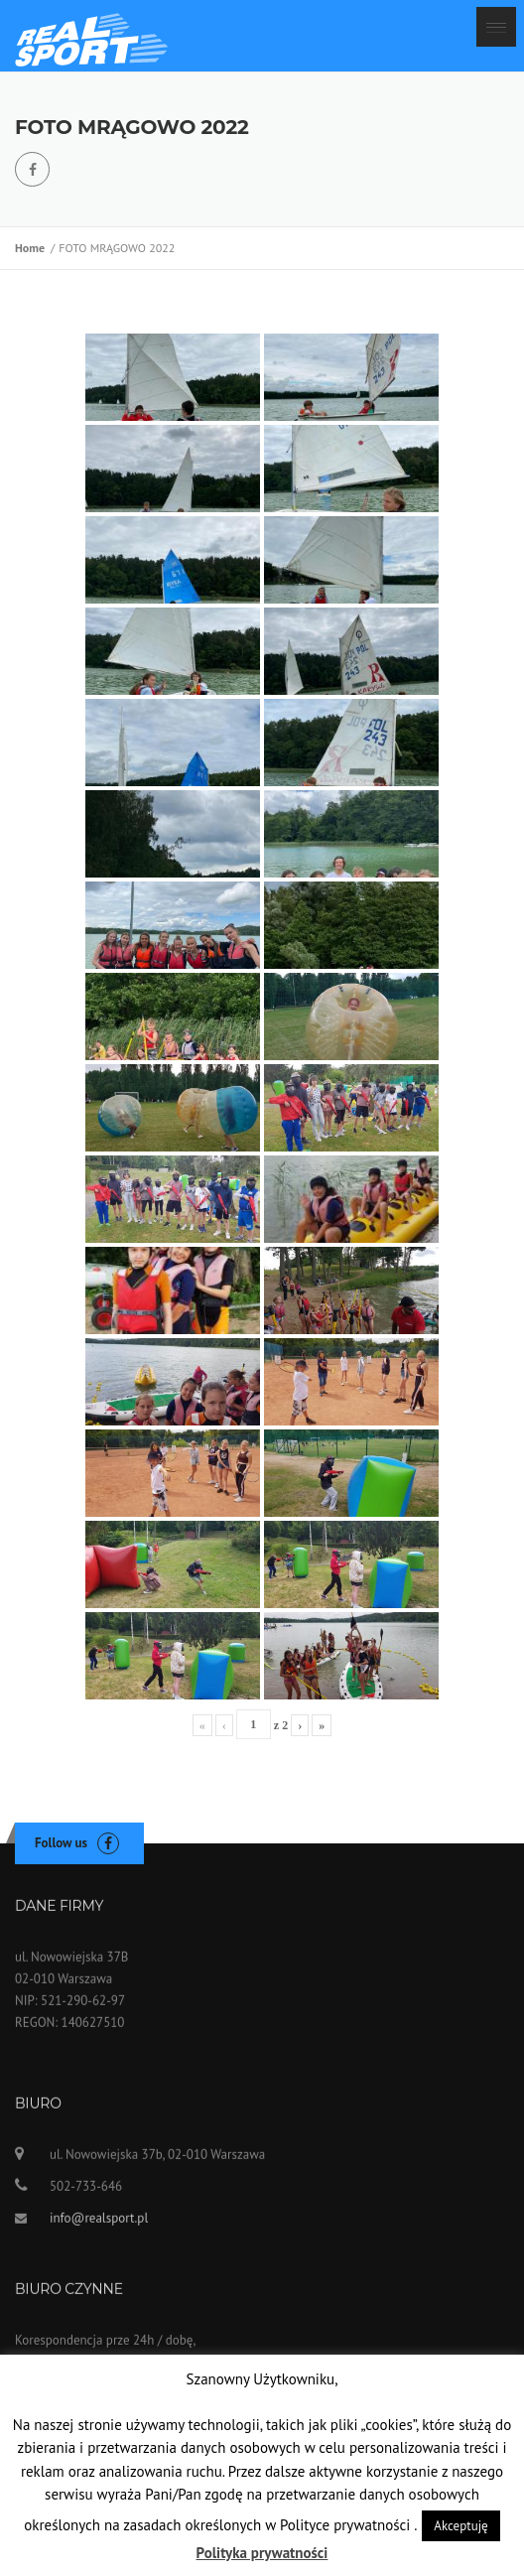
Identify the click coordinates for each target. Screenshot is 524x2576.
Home (33, 247)
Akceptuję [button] (460, 2525)
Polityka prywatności (262, 2552)
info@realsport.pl (99, 2228)
